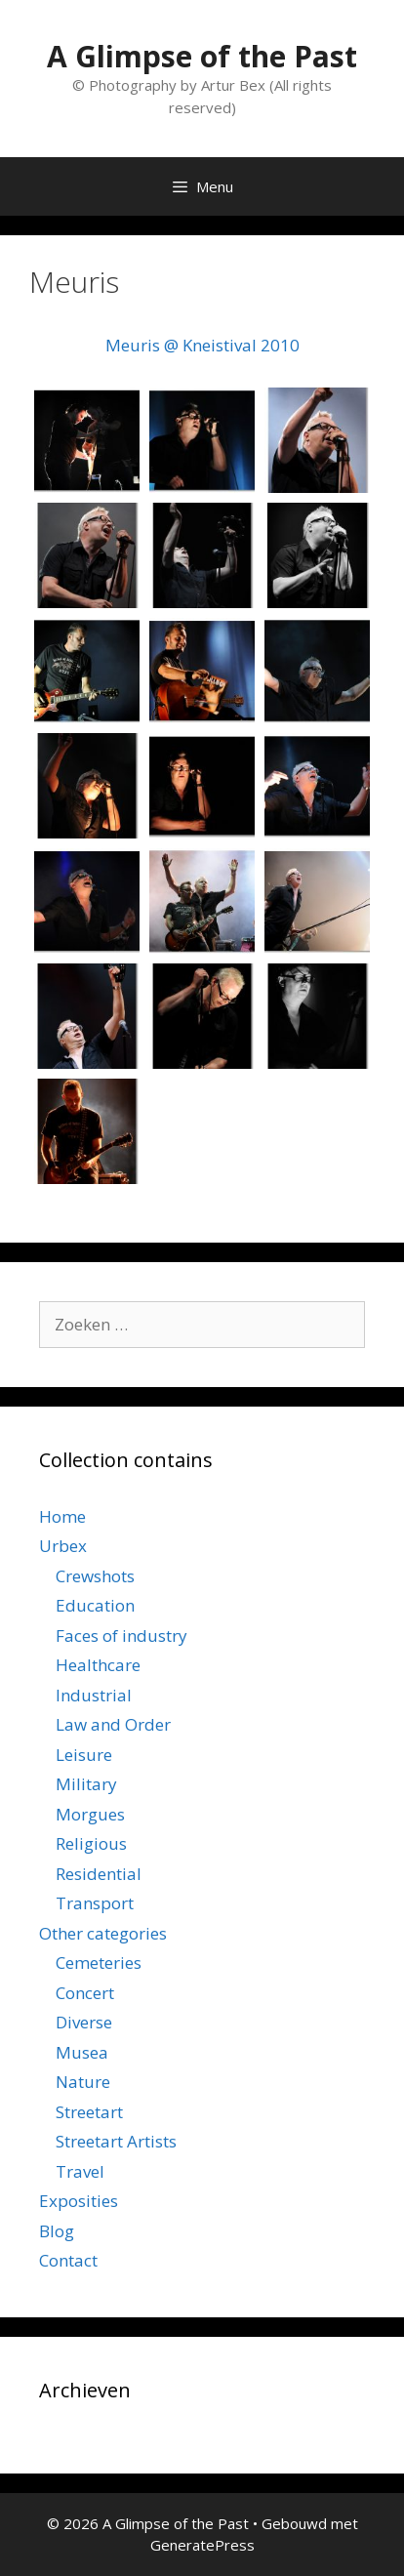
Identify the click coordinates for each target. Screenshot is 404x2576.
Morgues (90, 1814)
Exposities (78, 2200)
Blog (56, 2231)
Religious (91, 1843)
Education (95, 1605)
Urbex (63, 1545)
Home (62, 1516)
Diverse (84, 2022)
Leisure (84, 1754)
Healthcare (98, 1665)
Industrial (94, 1695)
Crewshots (95, 1576)
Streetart (89, 2112)
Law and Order (113, 1724)
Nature (83, 2081)
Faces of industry (121, 1635)
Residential (98, 1873)
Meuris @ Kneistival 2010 (202, 345)
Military (86, 1784)
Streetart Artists (116, 2141)
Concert (85, 1993)
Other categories (103, 1933)
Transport (95, 1903)
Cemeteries (98, 1962)
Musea (82, 2052)
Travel (80, 2171)
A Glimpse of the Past (202, 56)
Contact (68, 2260)
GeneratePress (202, 2545)
